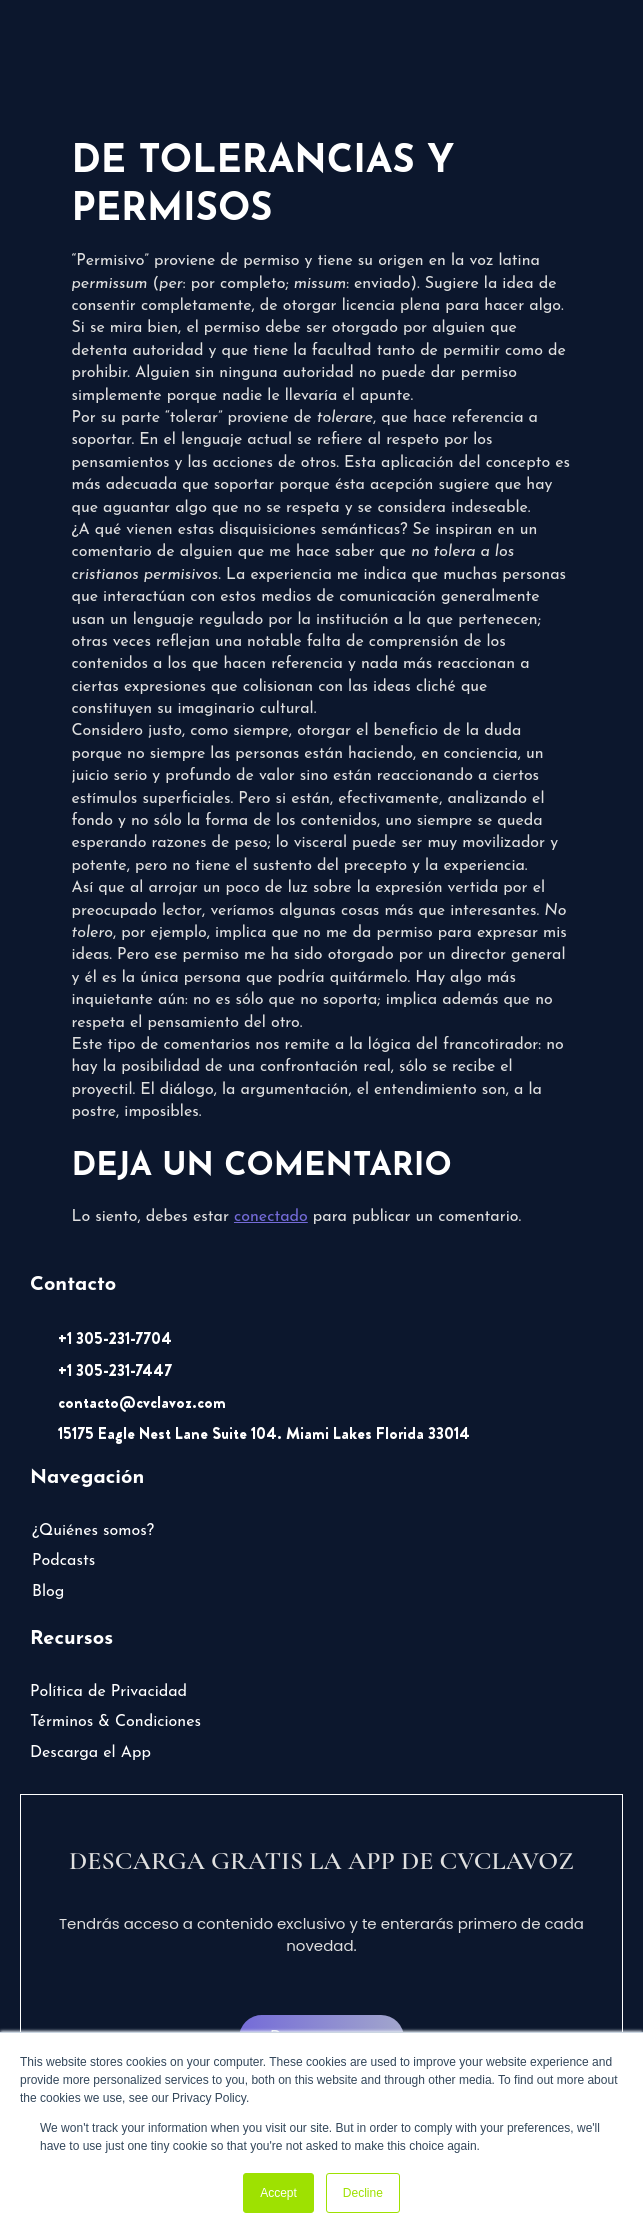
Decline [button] (363, 2193)
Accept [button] (278, 2193)
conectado (271, 1217)
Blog (48, 1592)
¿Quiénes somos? (93, 1531)
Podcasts (63, 1561)
